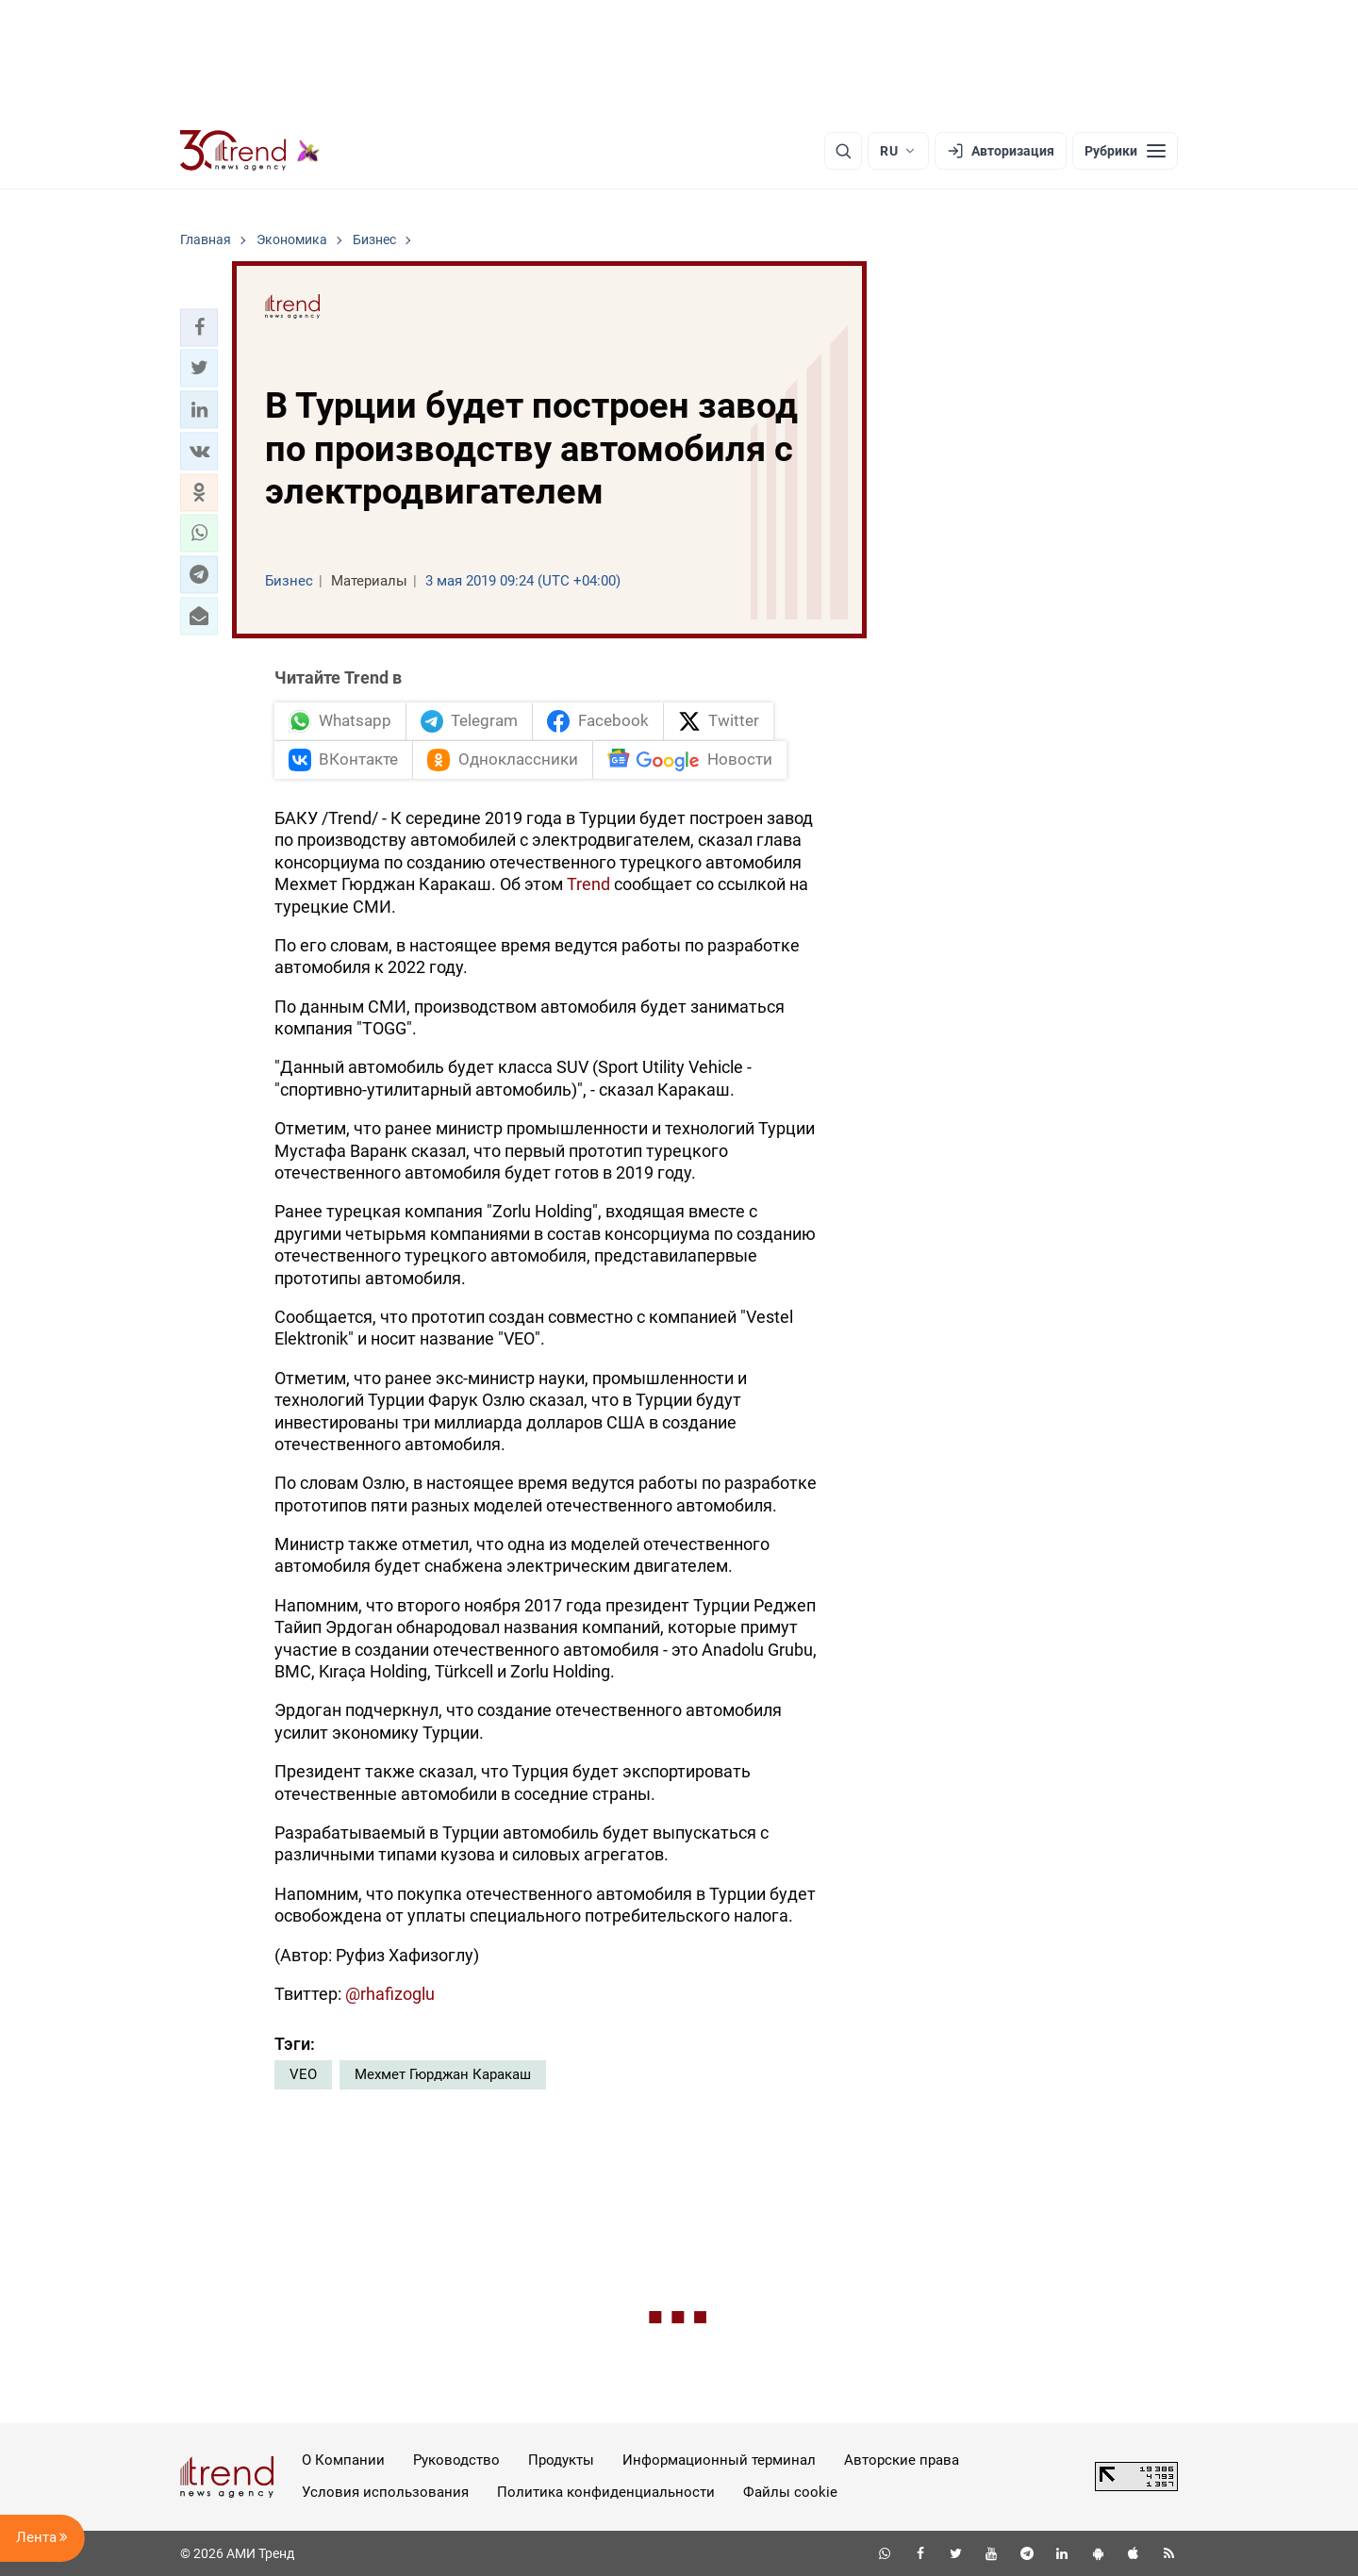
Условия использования (385, 2492)
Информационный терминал (719, 2460)
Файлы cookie (790, 2492)
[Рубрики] (1125, 151)
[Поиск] (843, 151)
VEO (303, 2074)
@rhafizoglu (390, 1994)
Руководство (456, 2460)
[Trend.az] (250, 151)
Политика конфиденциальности (606, 2492)
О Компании (343, 2460)
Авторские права (901, 2460)
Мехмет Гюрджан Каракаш (443, 2074)
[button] (199, 327)
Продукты (561, 2460)
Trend (588, 884)
